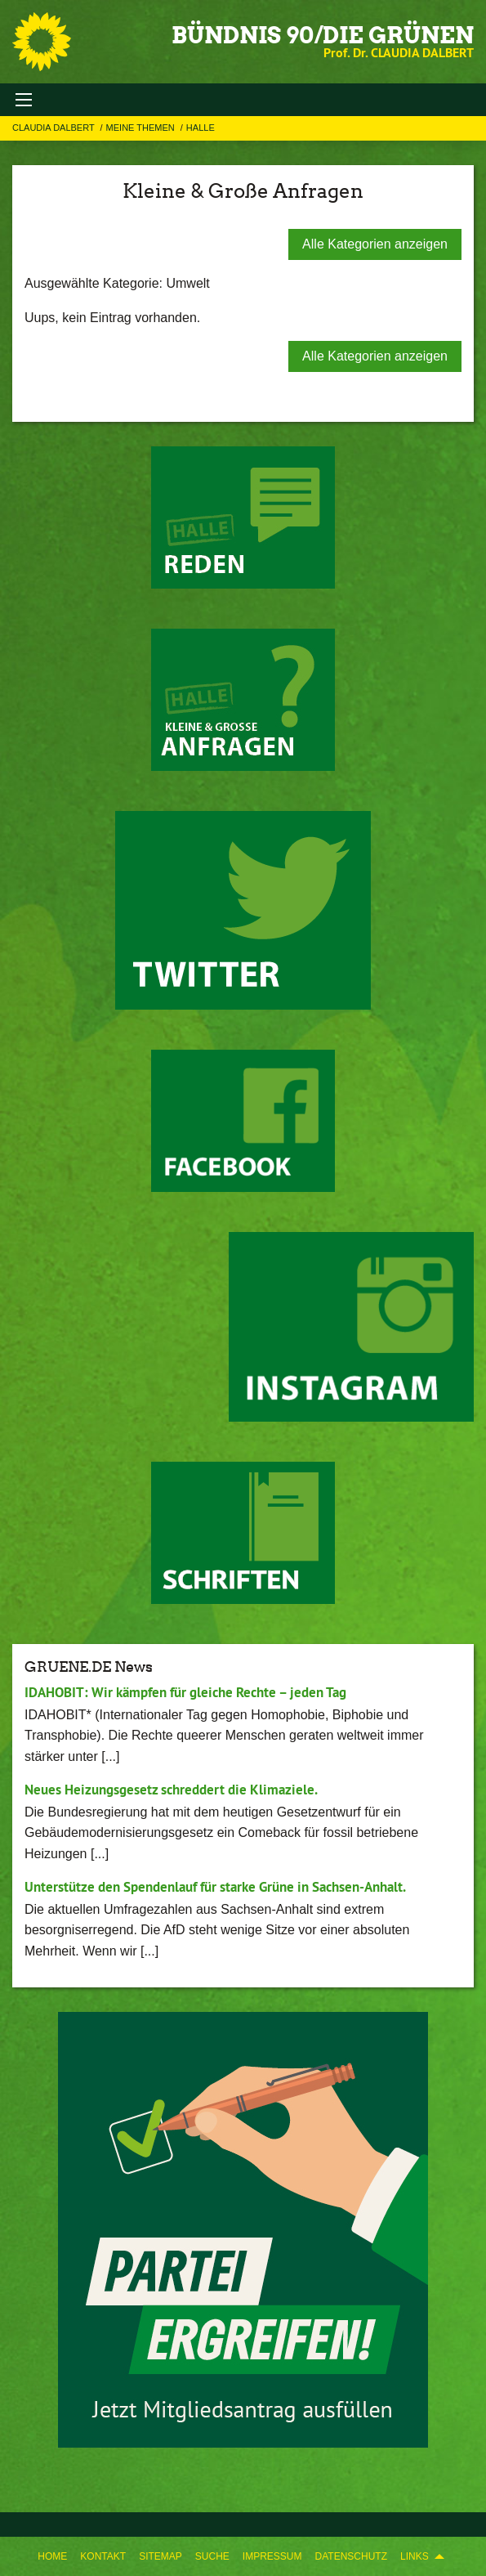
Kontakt (103, 2556)
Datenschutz (351, 2556)
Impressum (272, 2556)
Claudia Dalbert (54, 127)
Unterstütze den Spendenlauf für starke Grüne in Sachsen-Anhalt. (215, 1887)
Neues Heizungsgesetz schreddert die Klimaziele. (171, 1790)
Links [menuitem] (414, 2556)
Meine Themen (141, 127)
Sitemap (160, 2556)
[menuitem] (52, 2556)
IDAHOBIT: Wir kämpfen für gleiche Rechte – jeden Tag (185, 1692)
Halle (200, 127)
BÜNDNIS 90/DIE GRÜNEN (323, 35)
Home (52, 2556)
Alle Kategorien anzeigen (375, 244)
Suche (212, 2556)
